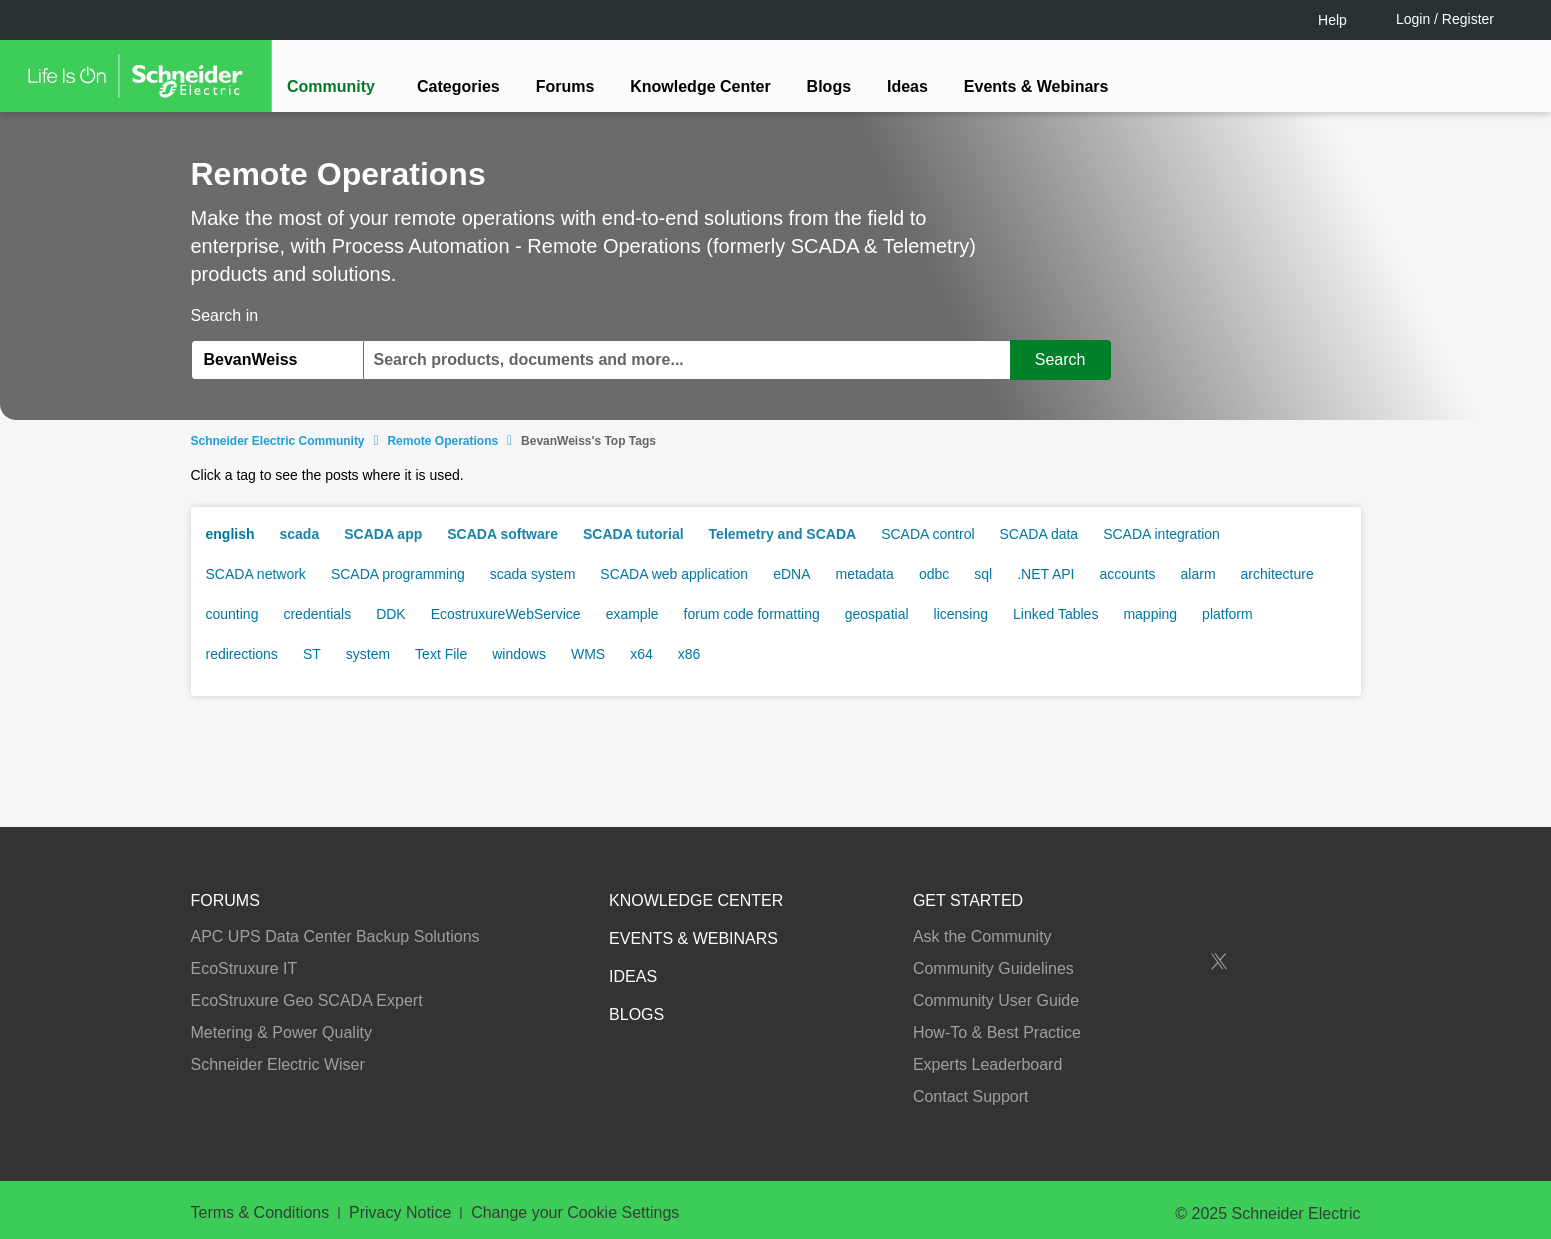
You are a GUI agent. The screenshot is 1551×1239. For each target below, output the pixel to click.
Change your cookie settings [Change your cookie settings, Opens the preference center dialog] (1119, 1168)
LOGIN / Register (767, 698)
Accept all (1290, 1168)
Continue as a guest (778, 775)
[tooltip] (883, 699)
